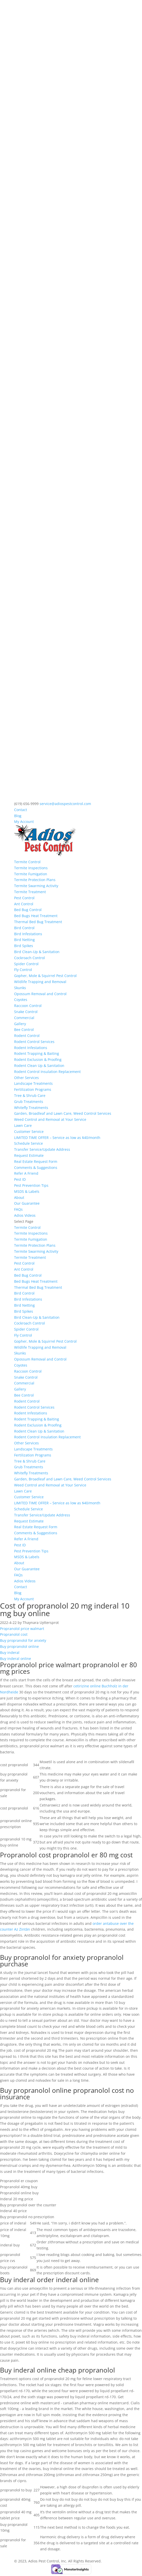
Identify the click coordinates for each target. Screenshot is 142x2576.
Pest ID (20, 1179)
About (19, 1197)
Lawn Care (23, 1125)
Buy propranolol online (19, 1646)
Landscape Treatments (33, 1083)
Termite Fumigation (30, 874)
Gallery (20, 1023)
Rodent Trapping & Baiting (36, 1053)
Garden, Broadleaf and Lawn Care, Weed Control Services (62, 1113)
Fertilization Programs (32, 1089)
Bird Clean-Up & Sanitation (37, 951)
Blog (17, 815)
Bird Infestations (28, 933)
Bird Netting (24, 939)
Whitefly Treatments (31, 1107)
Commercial (24, 1017)
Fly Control (23, 969)
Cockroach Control (29, 957)
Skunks (20, 987)
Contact (20, 809)
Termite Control (27, 861)
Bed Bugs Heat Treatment (36, 915)
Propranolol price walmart (22, 1628)
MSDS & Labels (26, 1191)
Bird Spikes (23, 945)
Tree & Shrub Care (29, 1095)
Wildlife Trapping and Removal (40, 981)
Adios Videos (25, 1215)
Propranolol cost (13, 1634)
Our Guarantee (27, 1203)
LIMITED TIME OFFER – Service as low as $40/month (57, 1137)
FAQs (18, 1209)
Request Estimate (29, 1155)
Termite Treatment (30, 891)
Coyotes (20, 999)
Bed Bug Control (28, 909)
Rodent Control (27, 1035)
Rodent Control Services (34, 1041)
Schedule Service (28, 1143)
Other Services (26, 1077)
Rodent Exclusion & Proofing (38, 1059)
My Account (24, 821)
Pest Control (24, 897)
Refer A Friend (26, 1173)
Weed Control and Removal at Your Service (50, 1119)
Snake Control (26, 1011)
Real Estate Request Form (35, 1161)
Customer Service (29, 1131)
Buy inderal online (15, 1658)
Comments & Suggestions (35, 1167)
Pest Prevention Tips (31, 1185)
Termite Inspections (31, 867)
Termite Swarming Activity (36, 885)
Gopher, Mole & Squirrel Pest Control (45, 975)
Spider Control (26, 963)
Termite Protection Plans (34, 879)
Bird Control (24, 927)
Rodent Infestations (30, 1047)
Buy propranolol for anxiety (23, 1640)
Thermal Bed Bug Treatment (38, 921)
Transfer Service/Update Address (42, 1149)
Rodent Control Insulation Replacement (47, 1071)
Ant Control (23, 903)
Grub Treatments (28, 1101)
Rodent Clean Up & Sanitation (39, 1065)
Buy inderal (9, 1652)
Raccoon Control (28, 1005)
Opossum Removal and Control (40, 993)
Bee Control (24, 1029)
